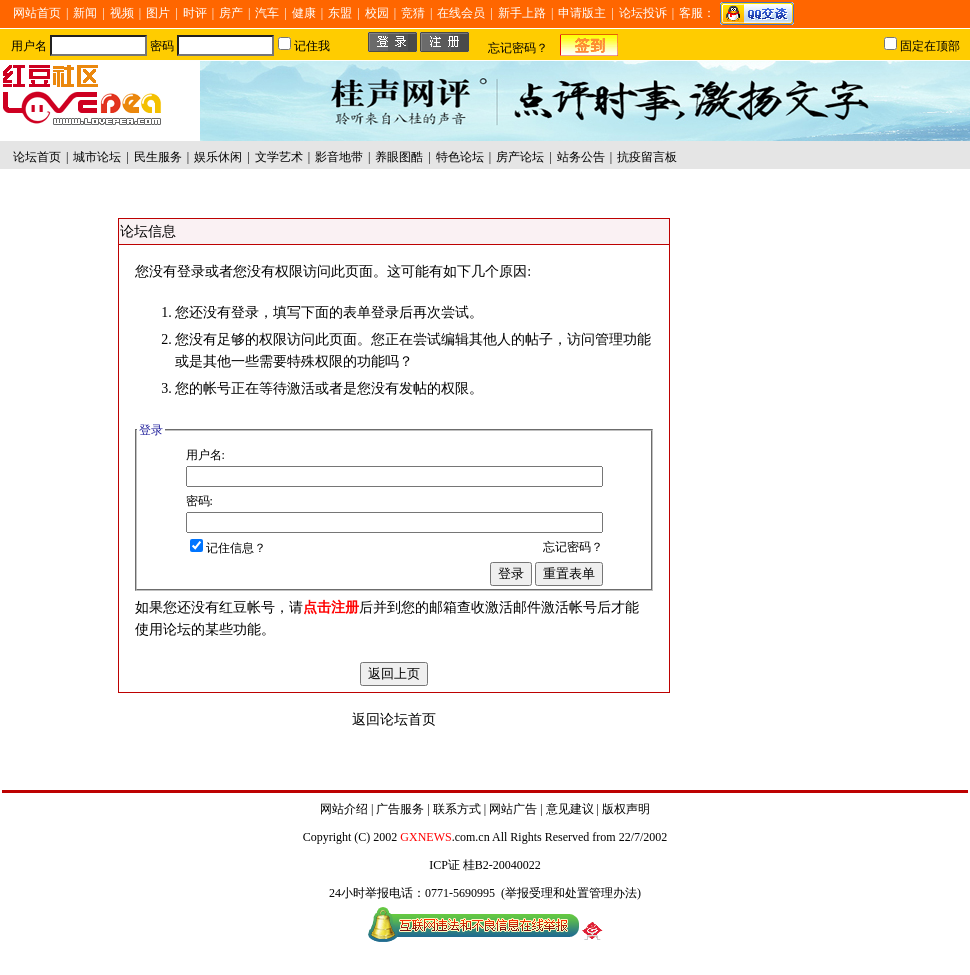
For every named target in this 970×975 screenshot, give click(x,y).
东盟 (340, 13)
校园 (377, 13)
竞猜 (413, 13)
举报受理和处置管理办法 (571, 893)
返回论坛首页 (394, 719)
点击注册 (331, 607)
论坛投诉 (643, 13)
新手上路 (522, 13)
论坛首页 (37, 157)
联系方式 (457, 809)
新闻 (85, 13)
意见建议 (570, 809)
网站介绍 (344, 809)
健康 (304, 13)
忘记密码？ (518, 48)
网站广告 (513, 809)
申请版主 (582, 13)
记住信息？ (228, 548)
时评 (195, 13)
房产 (231, 13)
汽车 (267, 13)
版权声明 (626, 809)
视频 (122, 13)
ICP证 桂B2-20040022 (485, 865)
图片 (158, 13)
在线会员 (461, 13)
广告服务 (400, 809)
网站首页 (37, 13)
